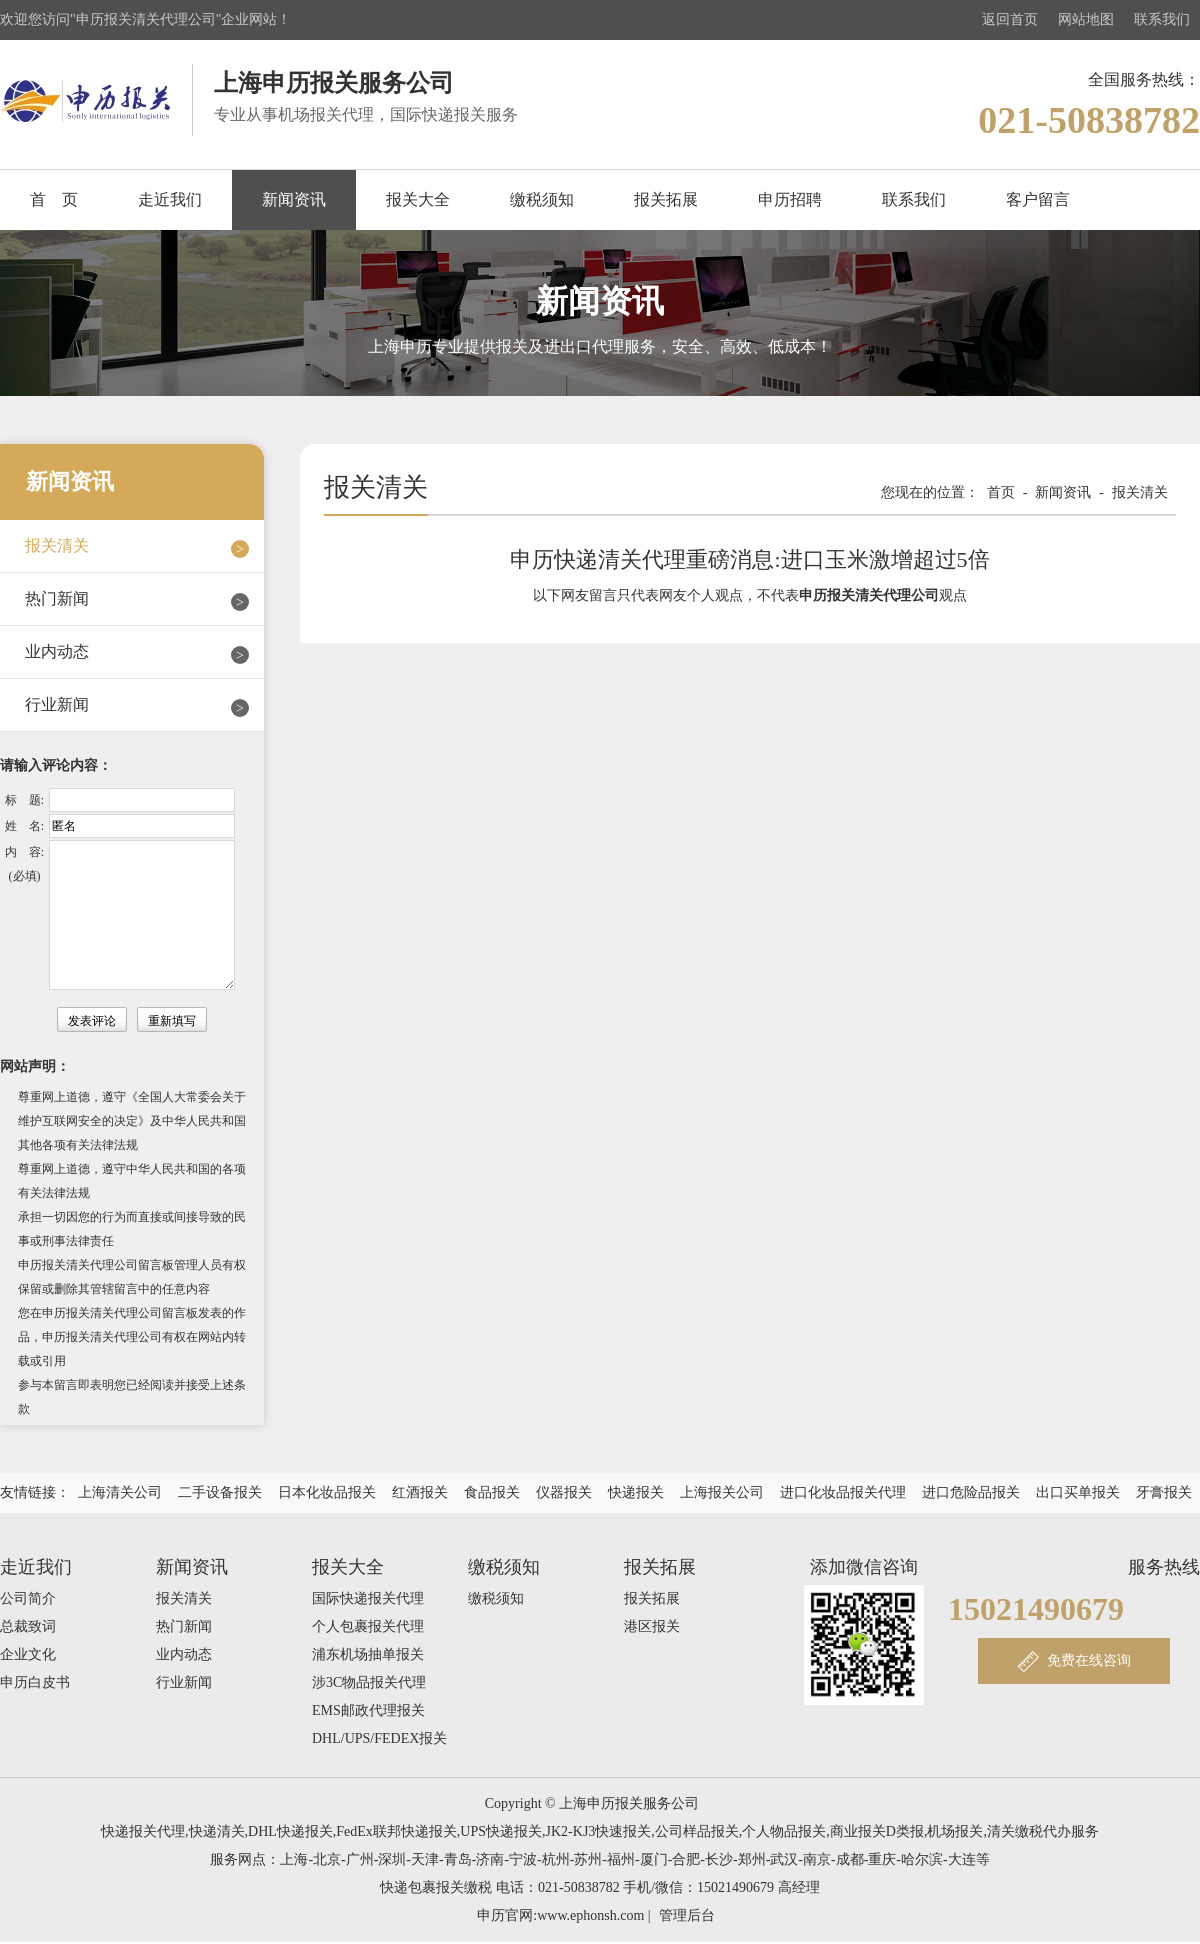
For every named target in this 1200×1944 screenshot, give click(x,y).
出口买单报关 (1078, 1492)
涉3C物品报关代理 (369, 1682)
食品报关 (492, 1492)
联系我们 (1162, 19)
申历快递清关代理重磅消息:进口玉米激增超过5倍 (749, 559)
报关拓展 (666, 199)
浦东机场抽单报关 (368, 1654)
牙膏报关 (1164, 1492)
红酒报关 (420, 1492)
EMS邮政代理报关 (368, 1710)
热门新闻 (57, 598)
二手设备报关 (220, 1492)
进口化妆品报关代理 (843, 1492)
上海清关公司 (120, 1492)
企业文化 (28, 1654)
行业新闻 (57, 704)
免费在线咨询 (1089, 1660)
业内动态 (57, 651)
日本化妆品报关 (327, 1492)
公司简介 (28, 1598)
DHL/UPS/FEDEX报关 (379, 1738)
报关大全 (418, 199)
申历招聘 (790, 199)
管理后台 (687, 1915)
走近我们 (170, 199)
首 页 (54, 199)
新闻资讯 (294, 199)
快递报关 (636, 1492)
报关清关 (57, 545)
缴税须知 (542, 199)
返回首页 (1010, 19)
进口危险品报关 (971, 1492)
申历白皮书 (35, 1682)
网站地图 (1086, 19)
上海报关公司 (722, 1492)
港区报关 (652, 1626)
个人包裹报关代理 (368, 1626)
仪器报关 (564, 1492)
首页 (1001, 492)
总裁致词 (28, 1626)
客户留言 (1038, 199)
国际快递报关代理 (368, 1598)
